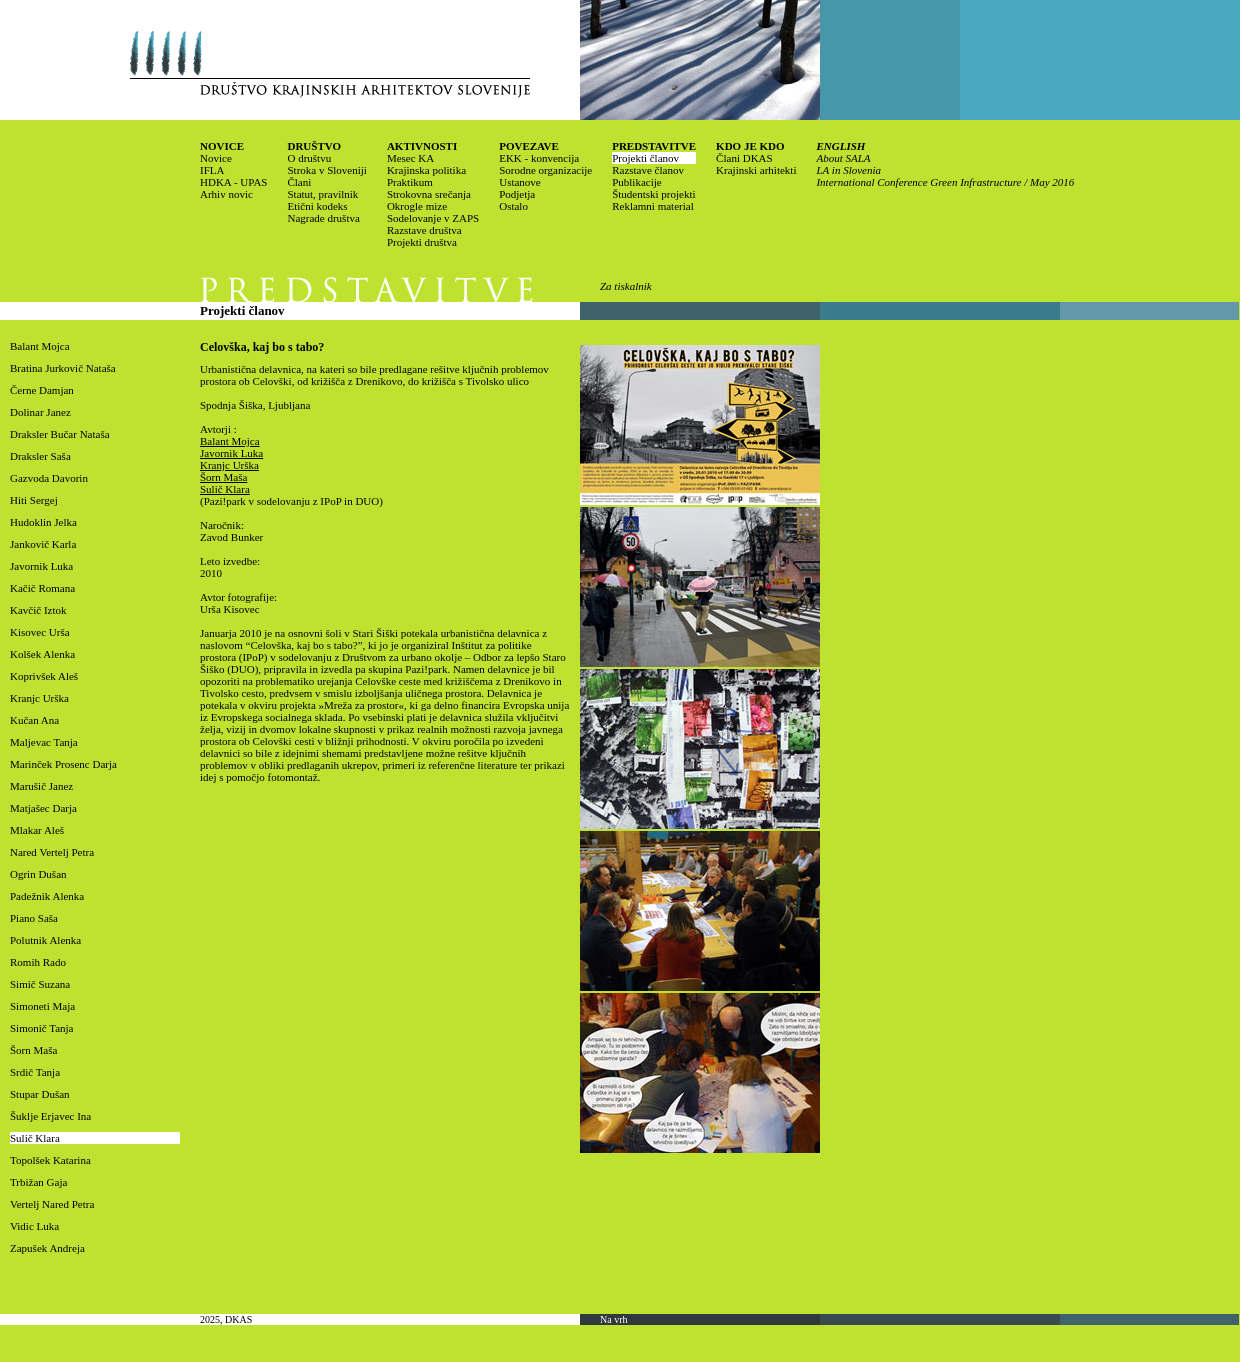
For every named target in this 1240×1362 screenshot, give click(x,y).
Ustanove (520, 182)
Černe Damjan (42, 390)
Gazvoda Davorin (49, 478)
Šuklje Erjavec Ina (50, 1116)
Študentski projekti (653, 194)
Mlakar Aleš (37, 830)
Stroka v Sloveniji (326, 170)
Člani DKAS (744, 158)
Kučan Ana (34, 720)
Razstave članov (648, 170)
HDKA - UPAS (233, 182)
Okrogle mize (417, 206)
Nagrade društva (323, 218)
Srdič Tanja (35, 1072)
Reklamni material (653, 206)
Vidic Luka (34, 1226)
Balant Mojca (40, 346)
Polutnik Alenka (45, 940)
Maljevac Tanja (44, 742)
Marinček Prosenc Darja (63, 764)
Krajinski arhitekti (756, 170)
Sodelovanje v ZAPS (433, 218)
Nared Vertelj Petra (52, 852)
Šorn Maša (33, 1050)
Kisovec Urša (40, 632)
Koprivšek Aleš (44, 676)
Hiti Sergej (34, 500)
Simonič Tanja (42, 1028)
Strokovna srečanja (429, 194)
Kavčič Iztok (38, 610)
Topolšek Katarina (50, 1160)
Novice (216, 158)
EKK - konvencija (539, 158)
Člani (299, 182)
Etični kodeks (317, 206)
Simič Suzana (40, 984)
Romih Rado (38, 962)
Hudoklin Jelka (43, 522)
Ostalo (513, 206)
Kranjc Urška (39, 698)
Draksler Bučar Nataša (60, 434)
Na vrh (614, 1319)
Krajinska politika (426, 170)
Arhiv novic (226, 194)
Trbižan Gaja (38, 1182)
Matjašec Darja (43, 808)
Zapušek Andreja (47, 1248)
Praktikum (410, 182)
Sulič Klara (35, 1138)
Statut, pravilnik (322, 194)
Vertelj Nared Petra (52, 1204)
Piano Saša (34, 918)
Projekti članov (645, 158)
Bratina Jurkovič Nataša (63, 368)
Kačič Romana (42, 588)
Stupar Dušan (40, 1094)
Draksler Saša (40, 456)
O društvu (309, 158)
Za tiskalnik (626, 286)
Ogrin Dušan (38, 874)
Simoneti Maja (42, 1006)
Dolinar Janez (40, 412)
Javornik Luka (41, 566)
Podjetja (517, 194)
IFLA (212, 170)
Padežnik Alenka (47, 896)
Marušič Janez (41, 786)
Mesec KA (410, 158)
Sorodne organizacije (545, 170)
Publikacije (637, 182)
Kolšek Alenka (42, 654)
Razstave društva (424, 230)
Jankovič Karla (43, 544)
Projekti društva (422, 242)
